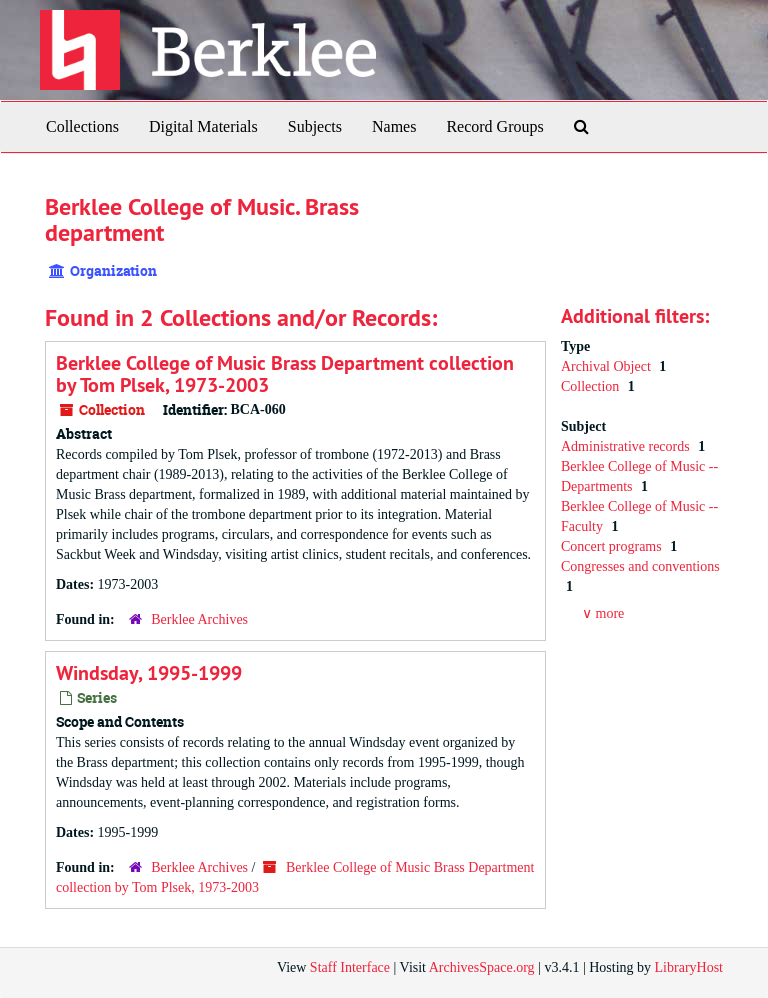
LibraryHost (689, 967)
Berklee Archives (199, 619)
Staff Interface (350, 967)
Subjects (315, 126)
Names (394, 126)
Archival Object (607, 366)
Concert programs (613, 546)
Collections (82, 126)
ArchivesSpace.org (482, 967)
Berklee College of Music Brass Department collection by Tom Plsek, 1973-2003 (285, 374)
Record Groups (494, 126)
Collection (592, 386)
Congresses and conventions (640, 566)
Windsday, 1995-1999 (149, 673)
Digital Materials (203, 126)
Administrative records (627, 446)
